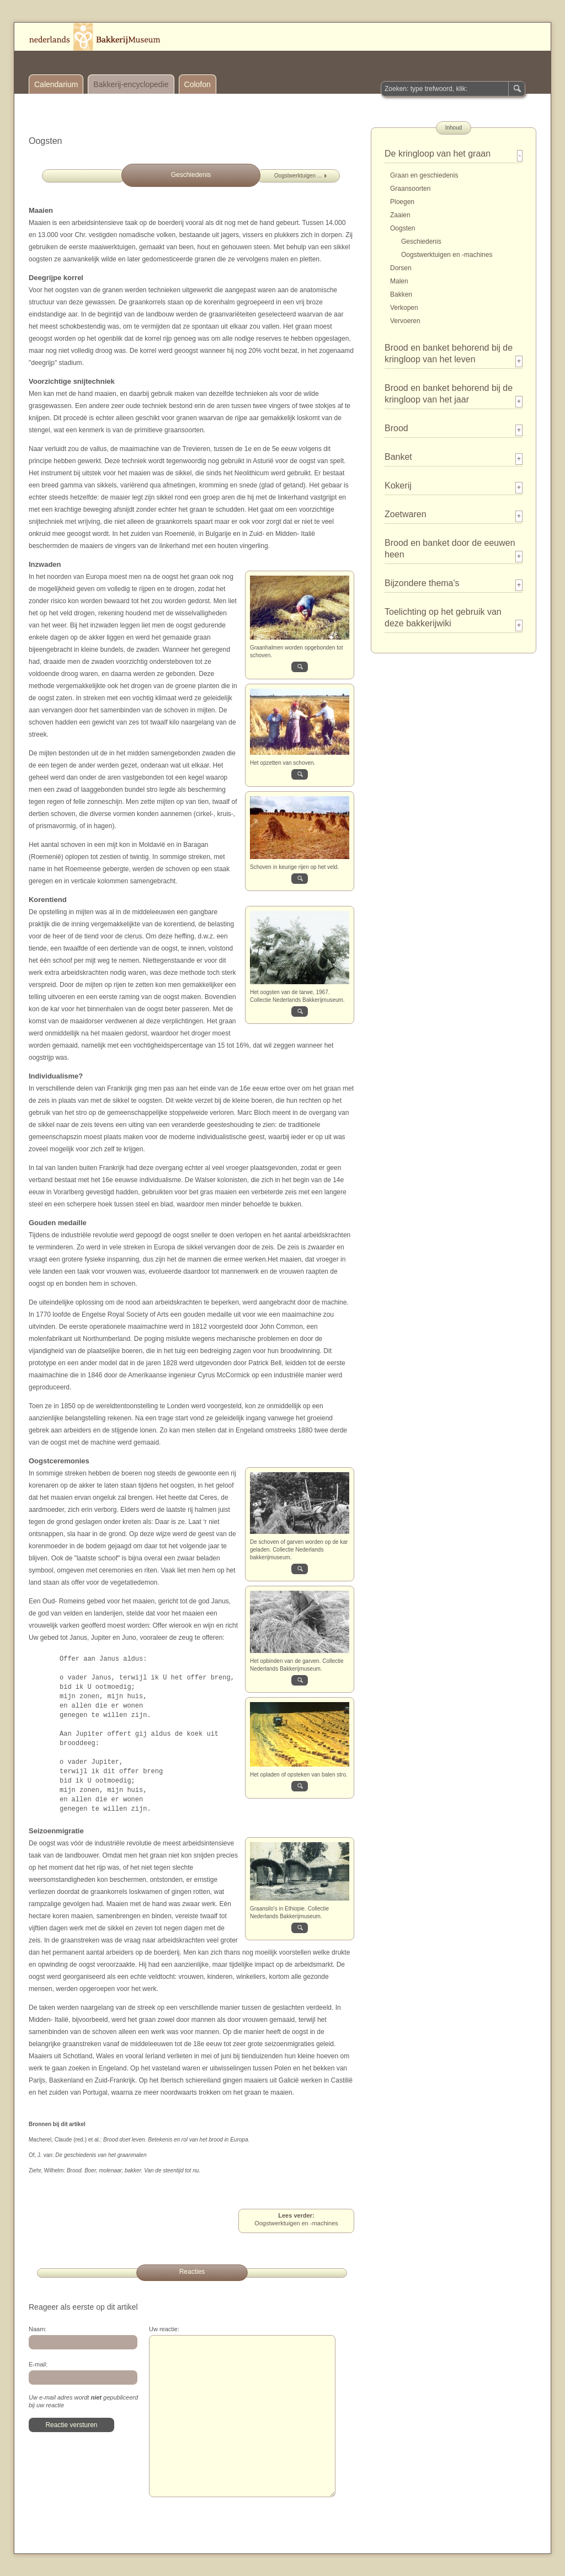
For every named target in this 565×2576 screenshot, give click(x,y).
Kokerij (398, 485)
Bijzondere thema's (422, 583)
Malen (399, 281)
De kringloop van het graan (438, 153)
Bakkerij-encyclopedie (130, 84)
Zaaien (400, 215)
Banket (398, 456)
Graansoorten (410, 188)
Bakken (401, 294)
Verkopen (404, 308)
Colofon (197, 84)
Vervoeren (405, 321)
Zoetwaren (406, 514)
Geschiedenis (421, 241)
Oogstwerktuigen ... (298, 176)
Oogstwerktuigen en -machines (446, 255)
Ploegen (402, 202)
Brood (396, 428)
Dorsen (401, 268)
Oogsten (402, 228)
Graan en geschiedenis (424, 175)
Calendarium (56, 84)
